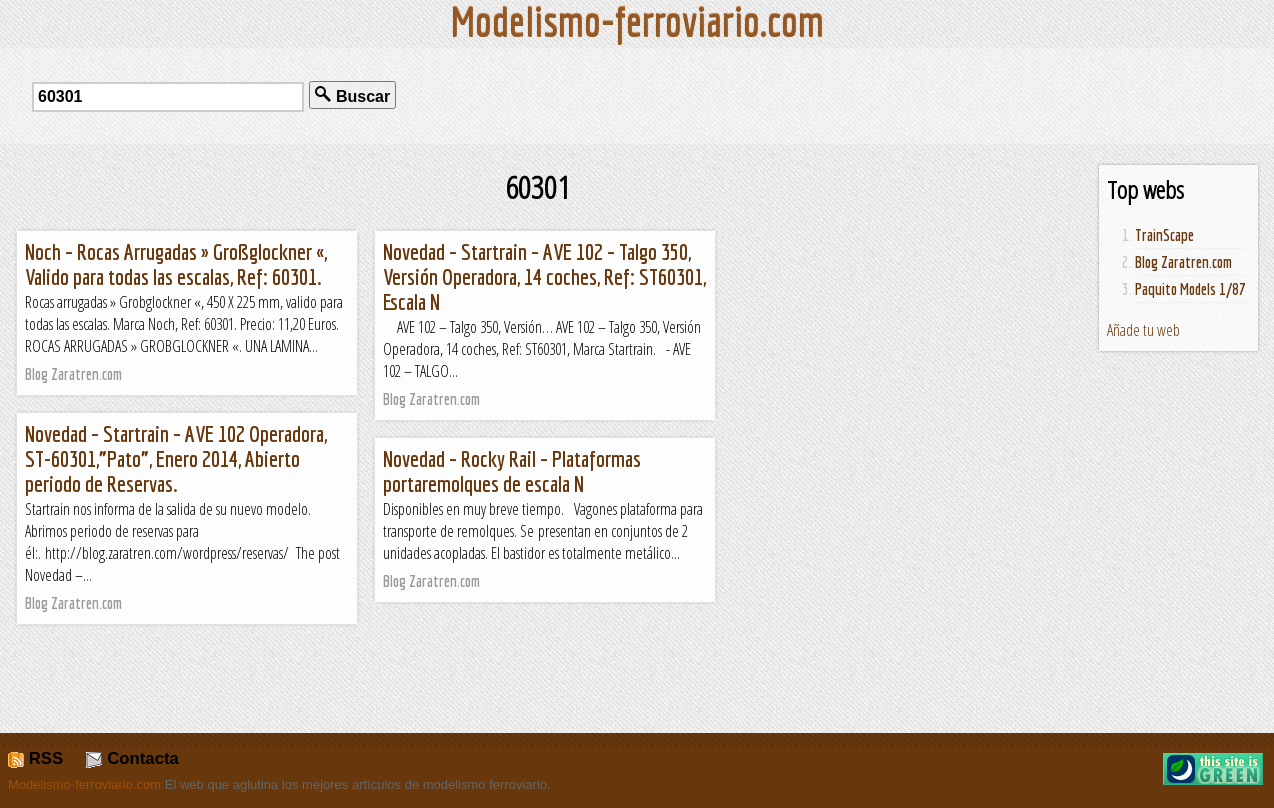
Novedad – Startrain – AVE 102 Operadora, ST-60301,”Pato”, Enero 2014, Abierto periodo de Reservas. (176, 458)
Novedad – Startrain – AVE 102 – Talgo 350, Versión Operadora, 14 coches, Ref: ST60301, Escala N (544, 276)
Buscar (352, 95)
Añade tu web (1143, 330)
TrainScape (1164, 235)
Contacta (132, 758)
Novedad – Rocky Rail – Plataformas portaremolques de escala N (512, 471)
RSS (35, 758)
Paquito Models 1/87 (1190, 289)
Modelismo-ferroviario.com (84, 784)
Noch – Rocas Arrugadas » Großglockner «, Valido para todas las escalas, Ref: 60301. (176, 264)
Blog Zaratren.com (1183, 262)
